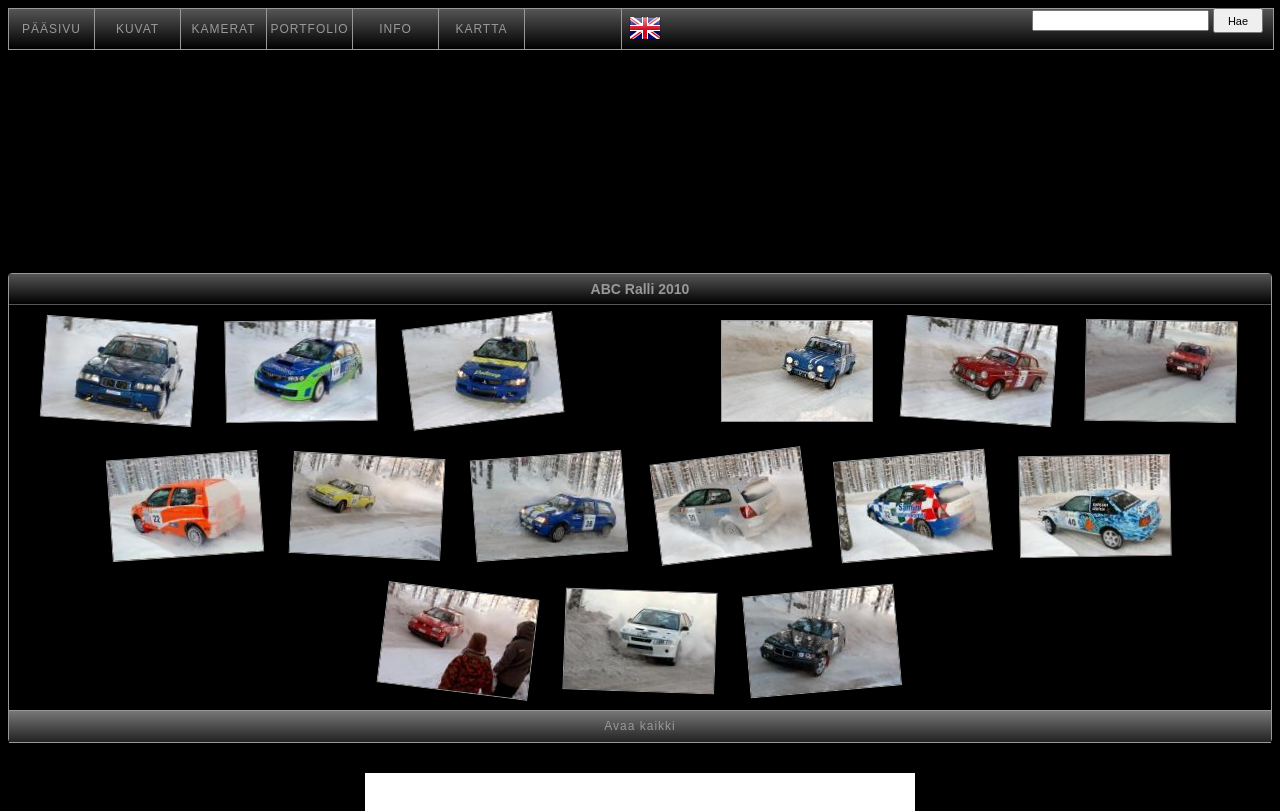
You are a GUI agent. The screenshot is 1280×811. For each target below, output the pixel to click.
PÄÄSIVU (51, 29)
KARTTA (481, 29)
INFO (395, 29)
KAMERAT (223, 29)
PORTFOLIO (309, 29)
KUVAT (137, 29)
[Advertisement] (640, 374)
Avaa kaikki (639, 726)
